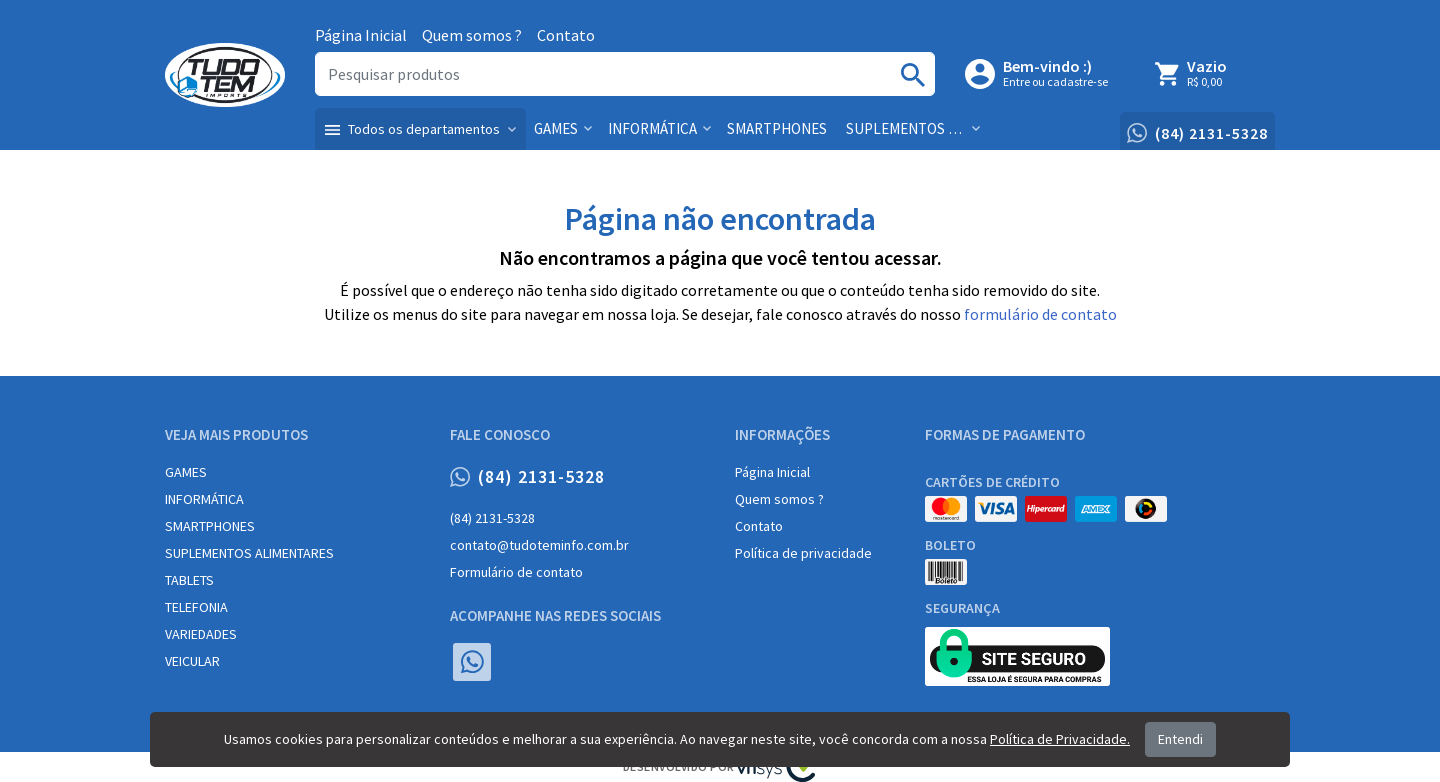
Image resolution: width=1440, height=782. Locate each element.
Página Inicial (361, 35)
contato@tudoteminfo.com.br (539, 545)
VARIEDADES (201, 634)
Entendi (1180, 739)
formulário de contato (1040, 314)
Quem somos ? (472, 35)
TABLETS (189, 580)
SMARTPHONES (210, 526)
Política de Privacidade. (1060, 739)
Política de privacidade (803, 553)
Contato (566, 35)
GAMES (186, 472)
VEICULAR (192, 661)
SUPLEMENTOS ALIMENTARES (249, 553)
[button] (420, 129)
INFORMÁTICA (204, 499)
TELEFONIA (196, 607)
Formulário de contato (516, 572)
